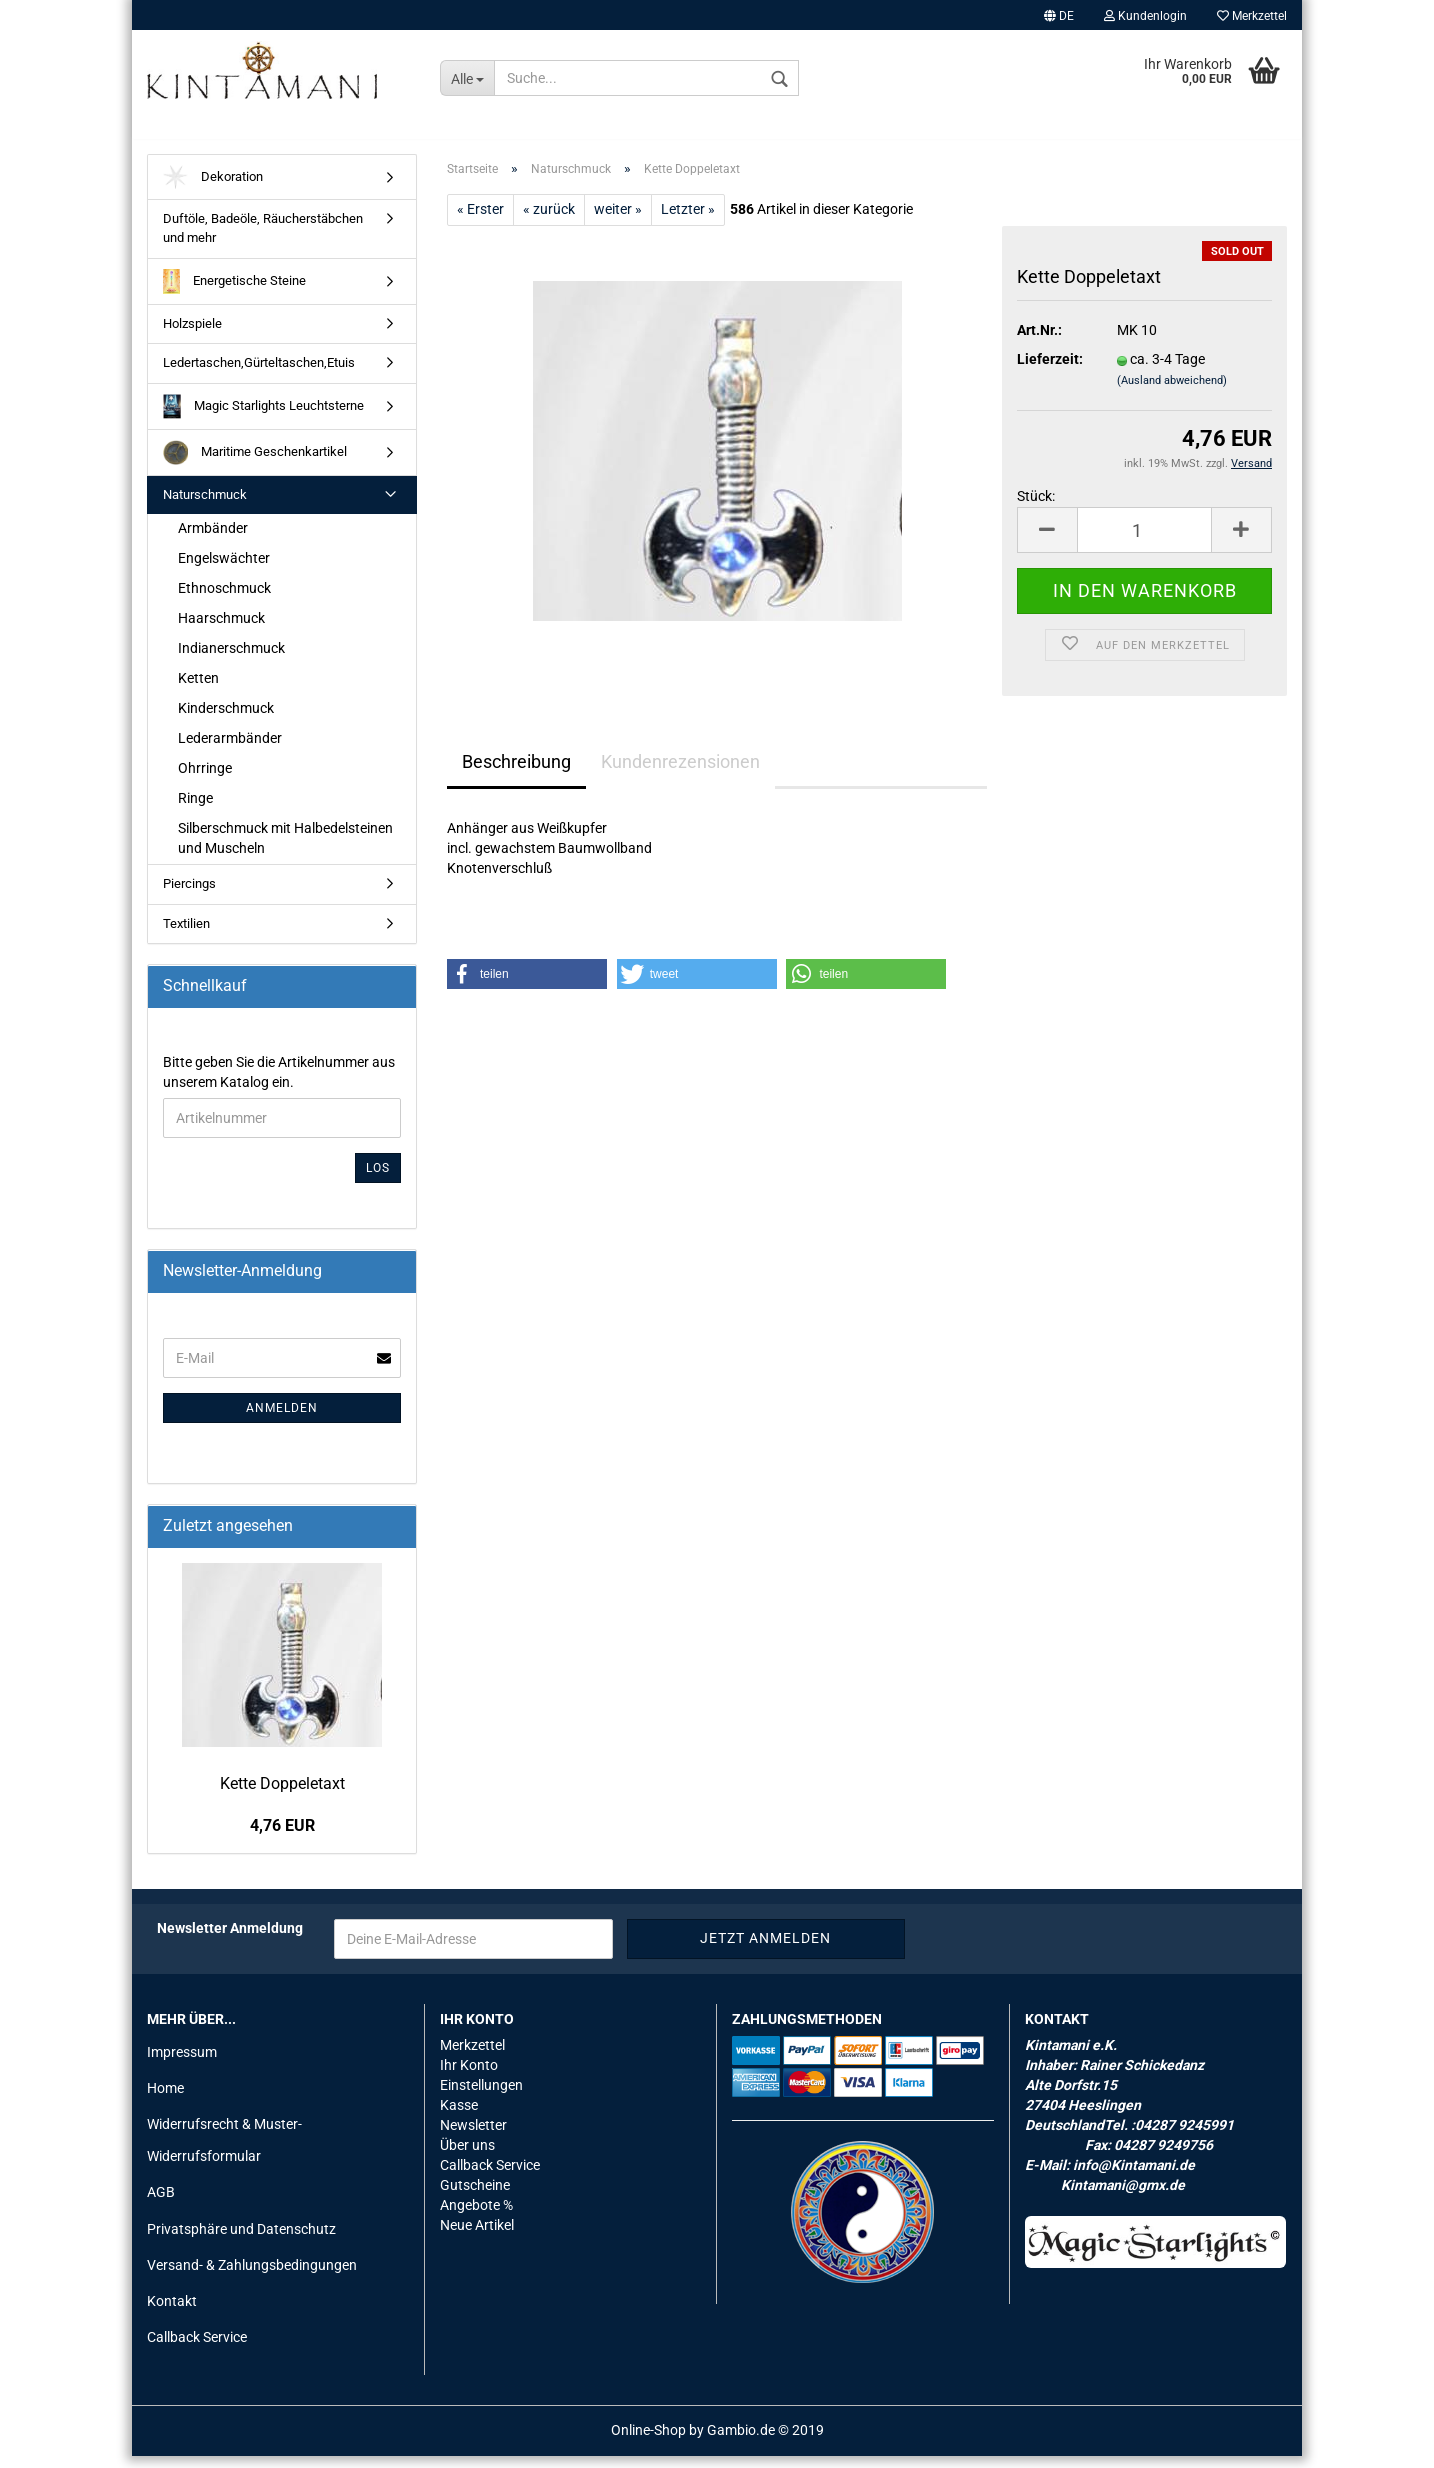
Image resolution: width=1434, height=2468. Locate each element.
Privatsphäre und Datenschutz (241, 2240)
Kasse (459, 2116)
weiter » (618, 220)
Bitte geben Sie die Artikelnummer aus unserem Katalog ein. (279, 1083)
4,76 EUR (282, 1837)
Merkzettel (1252, 16)
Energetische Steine (234, 292)
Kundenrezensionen (680, 772)
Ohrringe (205, 779)
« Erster (480, 220)
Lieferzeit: (1050, 371)
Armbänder (213, 540)
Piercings (189, 894)
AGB (161, 2204)
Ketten (198, 689)
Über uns (467, 2156)
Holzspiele (192, 334)
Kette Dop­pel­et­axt (282, 1794)
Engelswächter (224, 569)
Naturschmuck (205, 505)
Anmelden (282, 1419)
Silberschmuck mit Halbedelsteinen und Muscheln (285, 849)
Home (165, 2099)
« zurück (549, 220)
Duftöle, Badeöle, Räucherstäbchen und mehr (263, 240)
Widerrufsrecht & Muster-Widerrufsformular (224, 2151)
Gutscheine (475, 2196)
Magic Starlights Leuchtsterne (263, 417)
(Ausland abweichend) (1172, 392)
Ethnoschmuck (224, 599)
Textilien (186, 934)
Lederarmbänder (230, 749)
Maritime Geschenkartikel (255, 463)
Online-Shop (648, 2442)
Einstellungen (481, 2096)
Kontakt (172, 2312)
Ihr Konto (469, 2076)
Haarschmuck (221, 629)
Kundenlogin (1145, 16)
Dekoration (213, 188)
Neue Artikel (477, 2236)
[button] (527, 985)
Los (378, 1179)
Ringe (195, 809)
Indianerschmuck (231, 659)
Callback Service (197, 2348)
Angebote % (476, 2216)
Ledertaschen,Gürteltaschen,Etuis (259, 373)
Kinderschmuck (226, 719)
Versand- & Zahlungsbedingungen (252, 2276)
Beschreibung (516, 772)
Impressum (182, 2063)
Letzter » (688, 220)
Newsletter (473, 2136)
